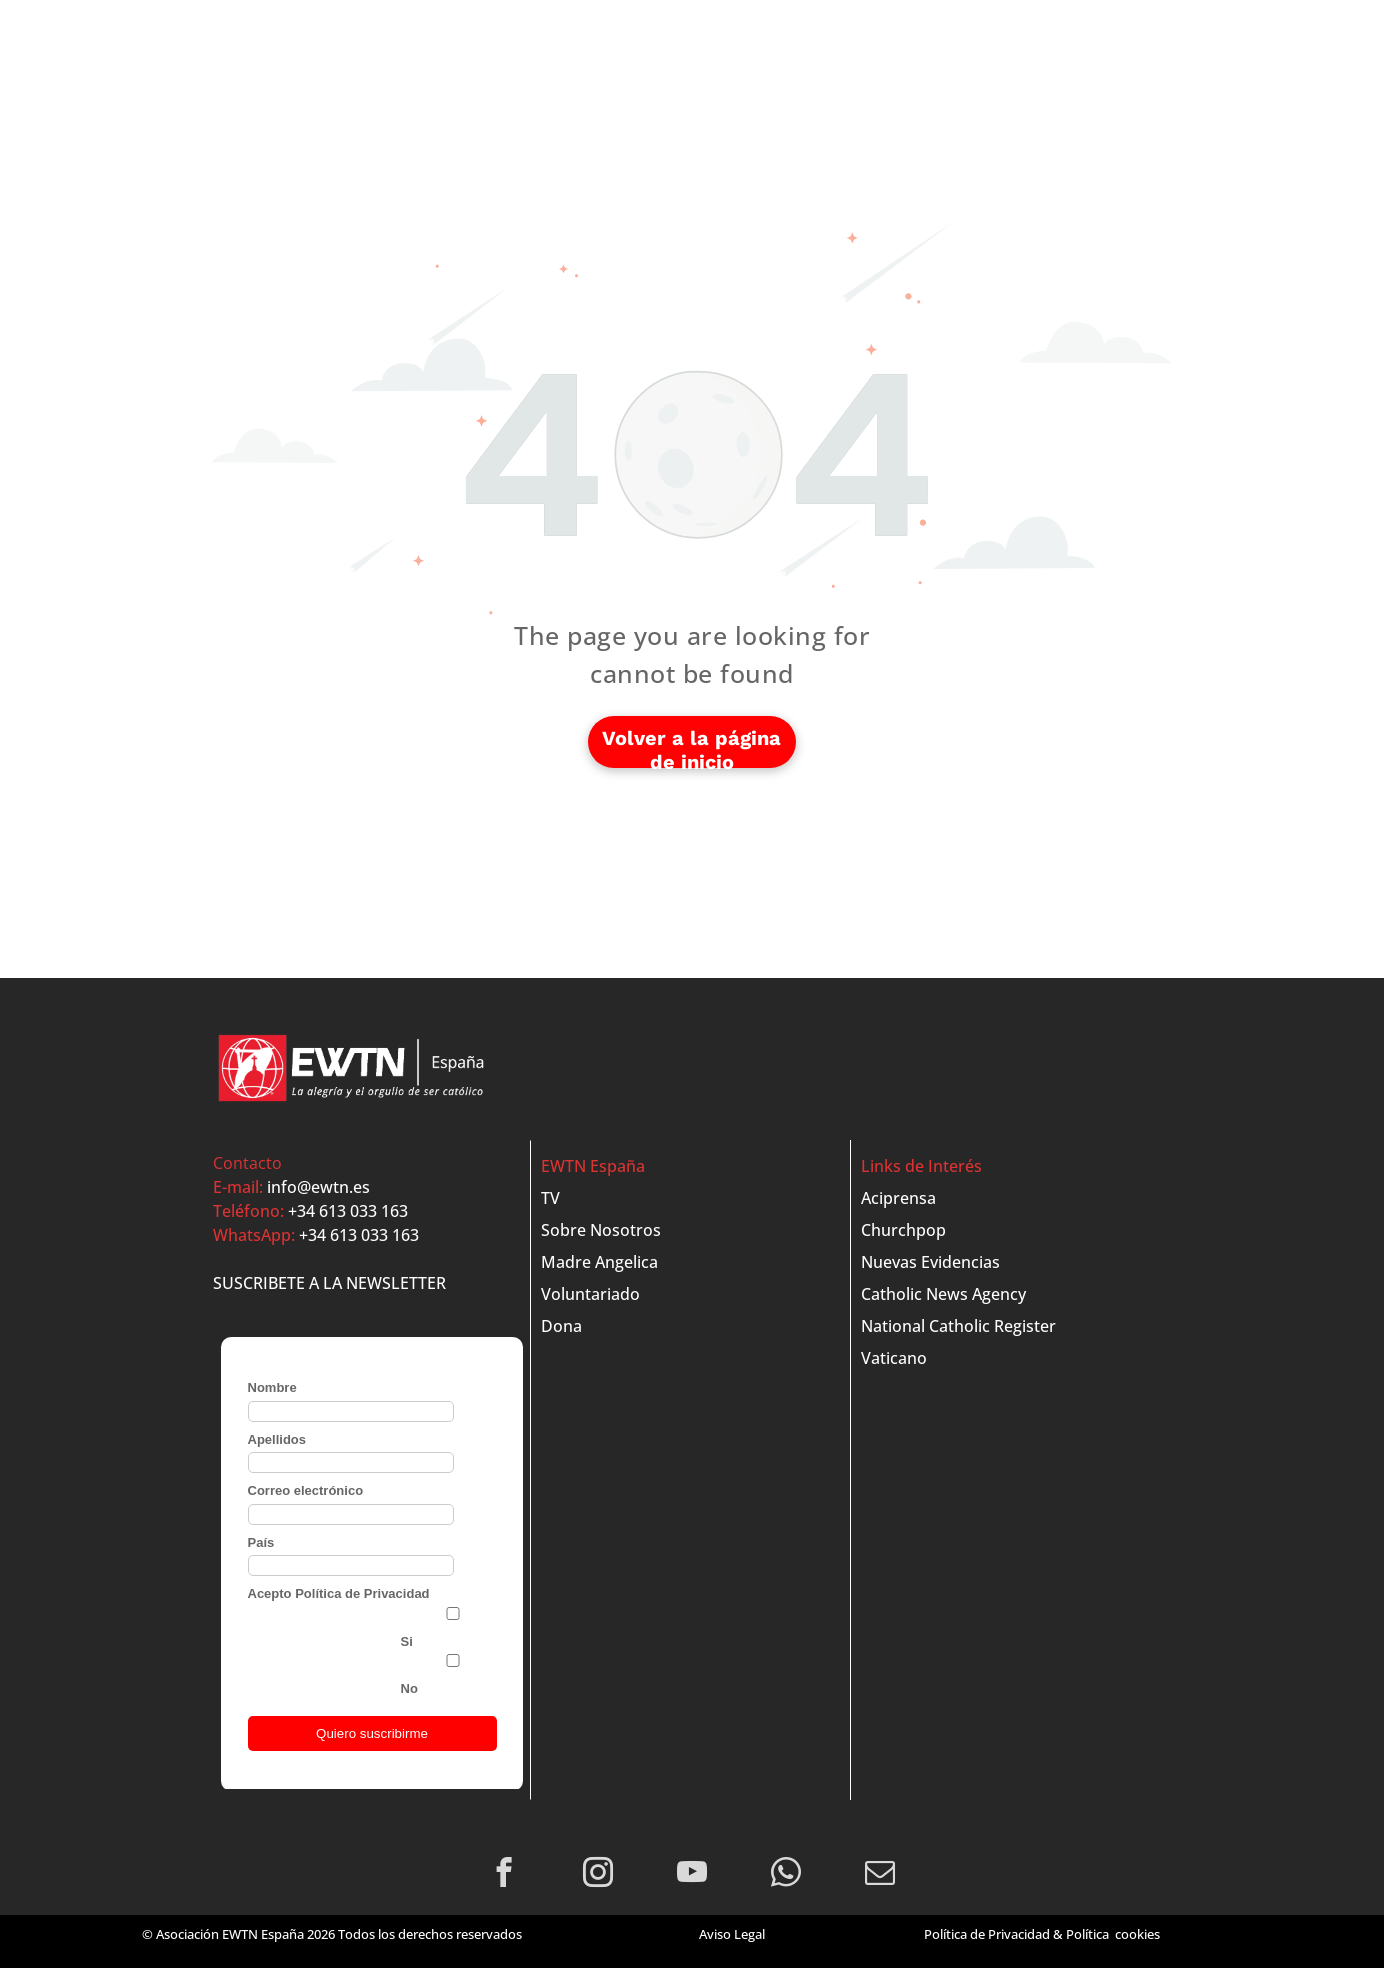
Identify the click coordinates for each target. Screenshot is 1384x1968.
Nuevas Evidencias (930, 1262)
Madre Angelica (599, 1262)
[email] (880, 1875)
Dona (561, 1326)
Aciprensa (898, 1198)
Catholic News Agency (943, 1294)
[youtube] (692, 1875)
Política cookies (1113, 1934)
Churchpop (903, 1230)
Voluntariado (590, 1294)
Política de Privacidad (987, 1934)
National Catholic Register (958, 1326)
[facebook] (504, 1875)
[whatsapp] (786, 1875)
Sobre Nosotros (601, 1230)
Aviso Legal (732, 1934)
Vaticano (894, 1358)
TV (550, 1198)
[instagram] (598, 1875)
